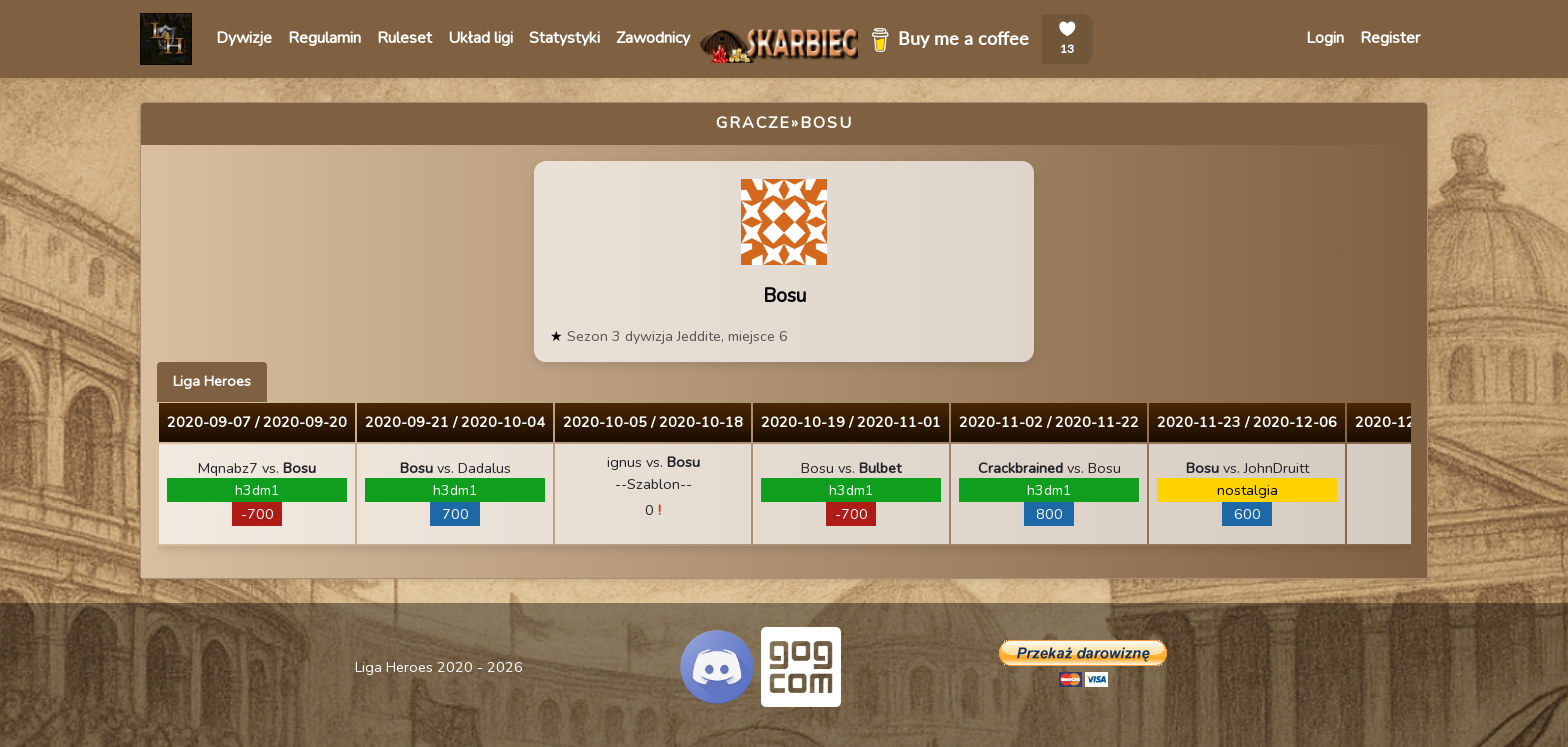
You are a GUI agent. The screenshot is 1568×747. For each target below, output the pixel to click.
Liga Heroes (212, 381)
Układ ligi (480, 38)
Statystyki (564, 38)
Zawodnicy (653, 38)
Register (1390, 38)
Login (1325, 38)
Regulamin (324, 38)
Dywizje (244, 38)
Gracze (753, 123)
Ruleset (404, 38)
